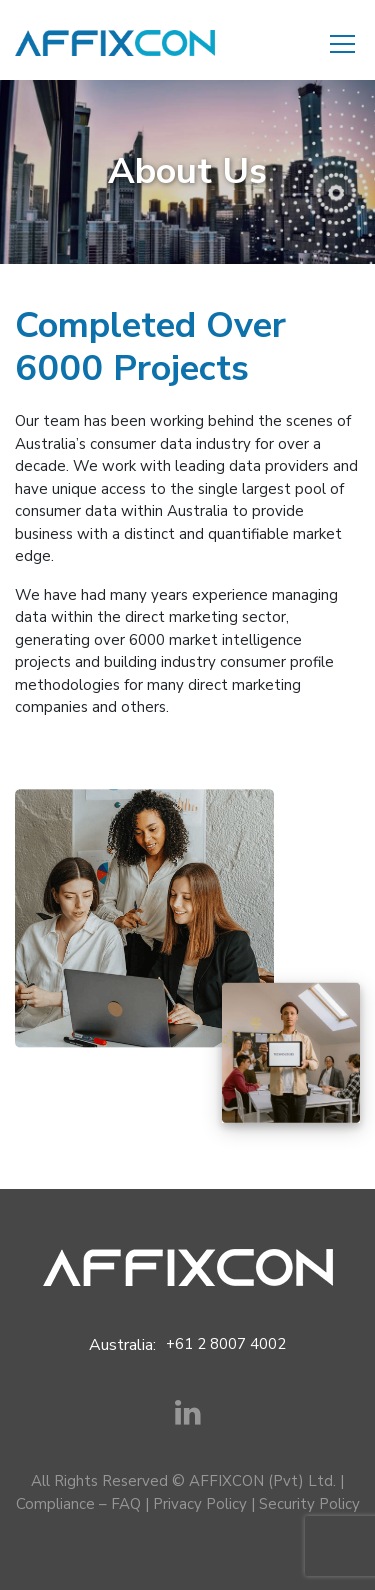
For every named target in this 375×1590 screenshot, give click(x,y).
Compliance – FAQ (78, 1504)
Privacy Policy (200, 1504)
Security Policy (309, 1504)
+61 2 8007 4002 (226, 1344)
